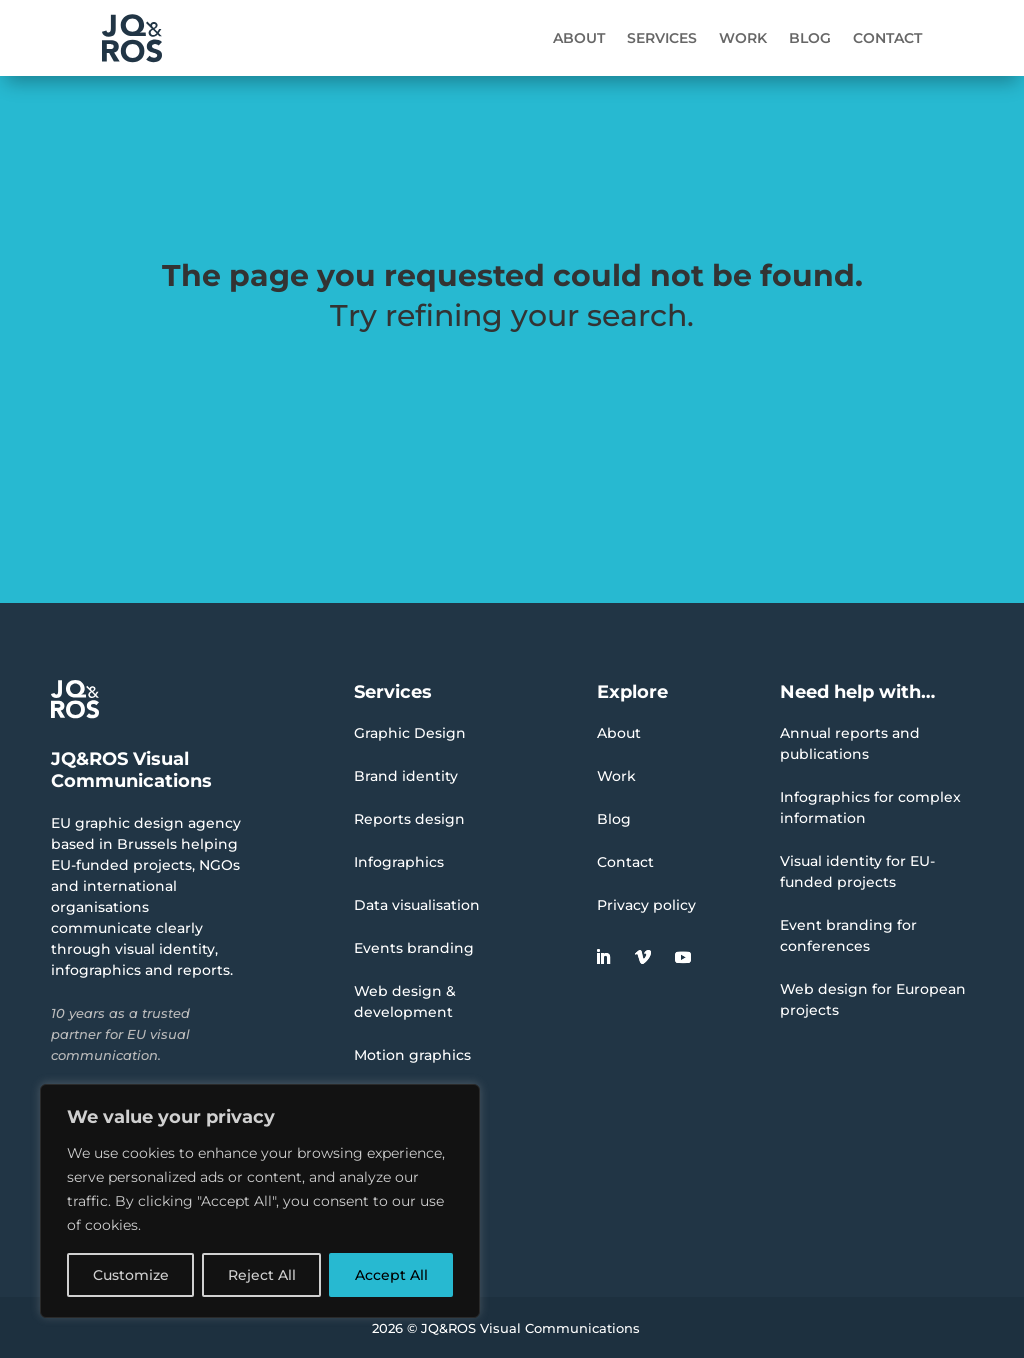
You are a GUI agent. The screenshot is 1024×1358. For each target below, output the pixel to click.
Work (743, 38)
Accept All (391, 1275)
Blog (810, 38)
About (579, 38)
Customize (131, 1275)
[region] (260, 1201)
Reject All (262, 1275)
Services (662, 38)
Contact (887, 38)
